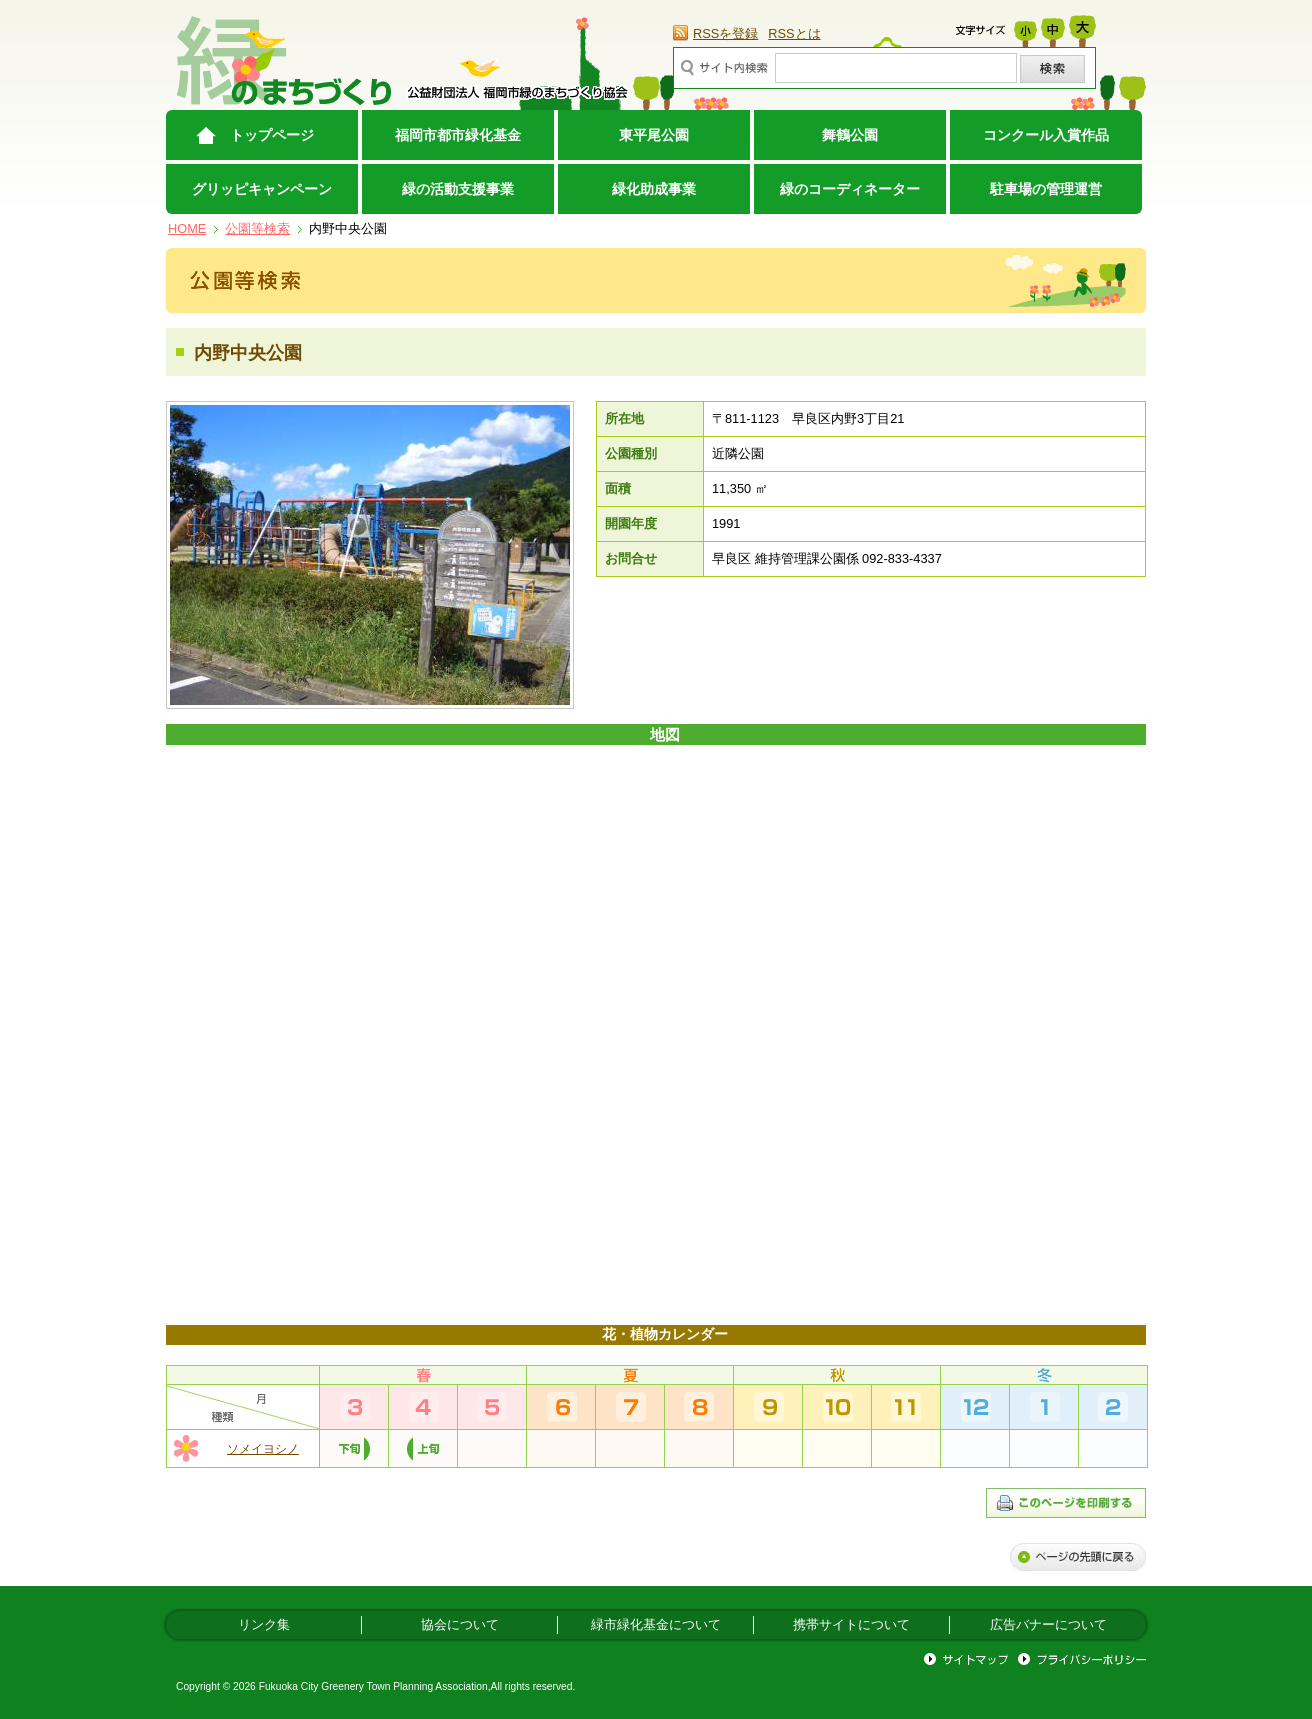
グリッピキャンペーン (262, 189)
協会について (460, 1624)
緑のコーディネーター (850, 189)
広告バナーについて (1048, 1624)
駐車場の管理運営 (1046, 189)
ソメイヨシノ (263, 1449)
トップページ (272, 135)
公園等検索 (257, 228)
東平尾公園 (654, 135)
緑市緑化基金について (656, 1624)
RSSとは (794, 33)
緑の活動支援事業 (458, 189)
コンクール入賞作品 (1046, 135)
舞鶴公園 (850, 135)
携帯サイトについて (851, 1624)
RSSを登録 (725, 33)
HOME (187, 228)
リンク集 (264, 1624)
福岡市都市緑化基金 (458, 135)
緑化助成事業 (654, 189)
